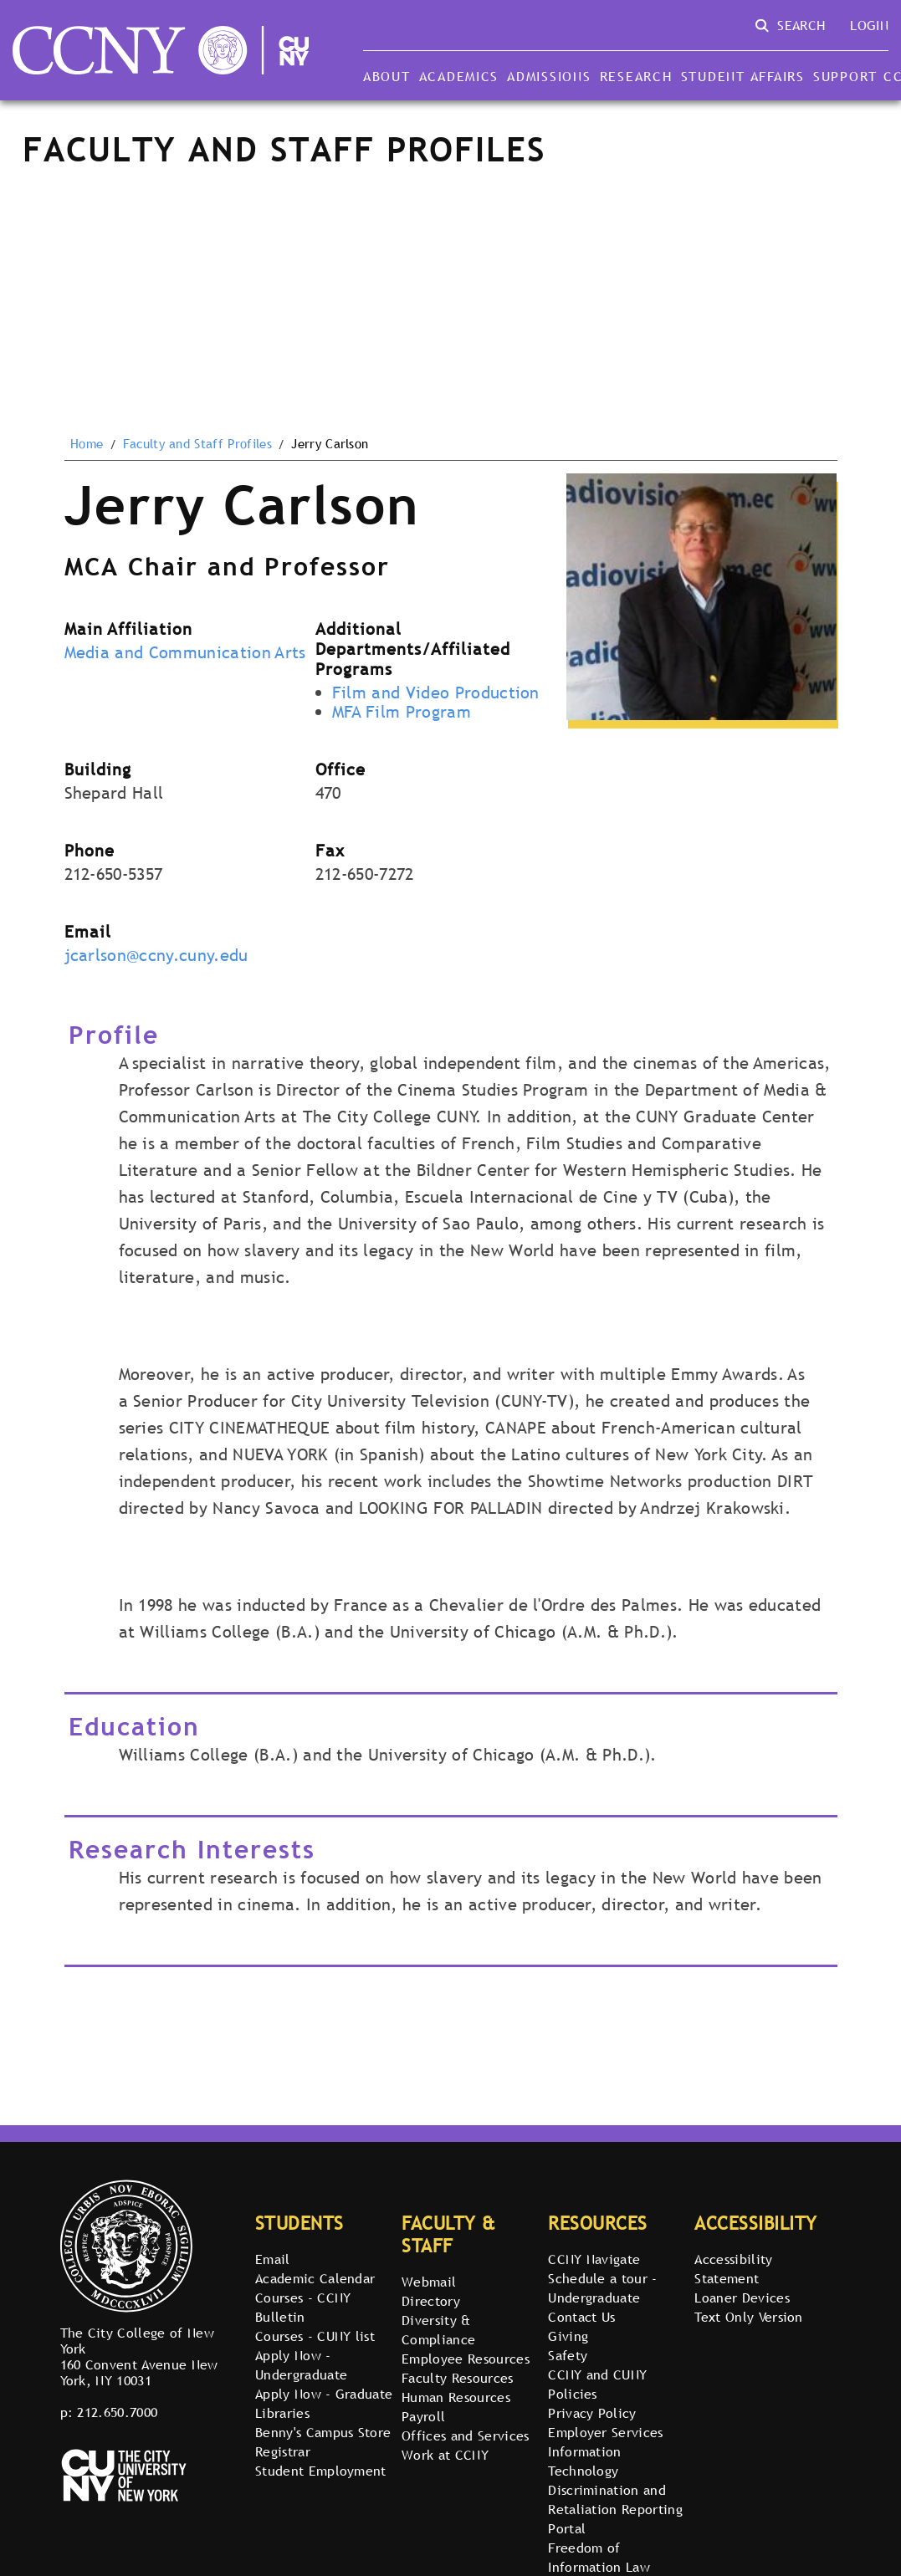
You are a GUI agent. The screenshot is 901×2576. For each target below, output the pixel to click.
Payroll (423, 2416)
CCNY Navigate (594, 2259)
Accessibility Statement (733, 2268)
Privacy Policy (592, 2413)
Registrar (282, 2451)
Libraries (282, 2413)
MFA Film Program (401, 712)
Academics (459, 76)
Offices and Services (465, 2435)
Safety (567, 2355)
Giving (568, 2336)
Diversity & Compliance (438, 2330)
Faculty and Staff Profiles (197, 444)
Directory (431, 2301)
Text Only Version (748, 2317)
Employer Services (605, 2432)
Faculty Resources (457, 2378)
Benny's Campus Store (323, 2432)
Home (86, 444)
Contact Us (581, 2317)
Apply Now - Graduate (323, 2393)
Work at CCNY (445, 2455)
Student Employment (321, 2470)
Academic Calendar (315, 2278)
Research (636, 76)
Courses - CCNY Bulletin (303, 2307)
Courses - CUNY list (315, 2336)
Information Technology (585, 2461)
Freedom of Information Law (599, 2557)
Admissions (549, 76)
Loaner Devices (741, 2297)
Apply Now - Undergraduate (301, 2365)
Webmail (429, 2281)
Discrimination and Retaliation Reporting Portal (615, 2509)
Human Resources (456, 2397)
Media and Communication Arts (185, 652)
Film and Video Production (436, 692)
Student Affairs (743, 76)
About (387, 76)
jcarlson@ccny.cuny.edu (156, 955)
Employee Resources (466, 2358)
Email (272, 2259)
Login (869, 25)
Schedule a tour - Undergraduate (602, 2288)
